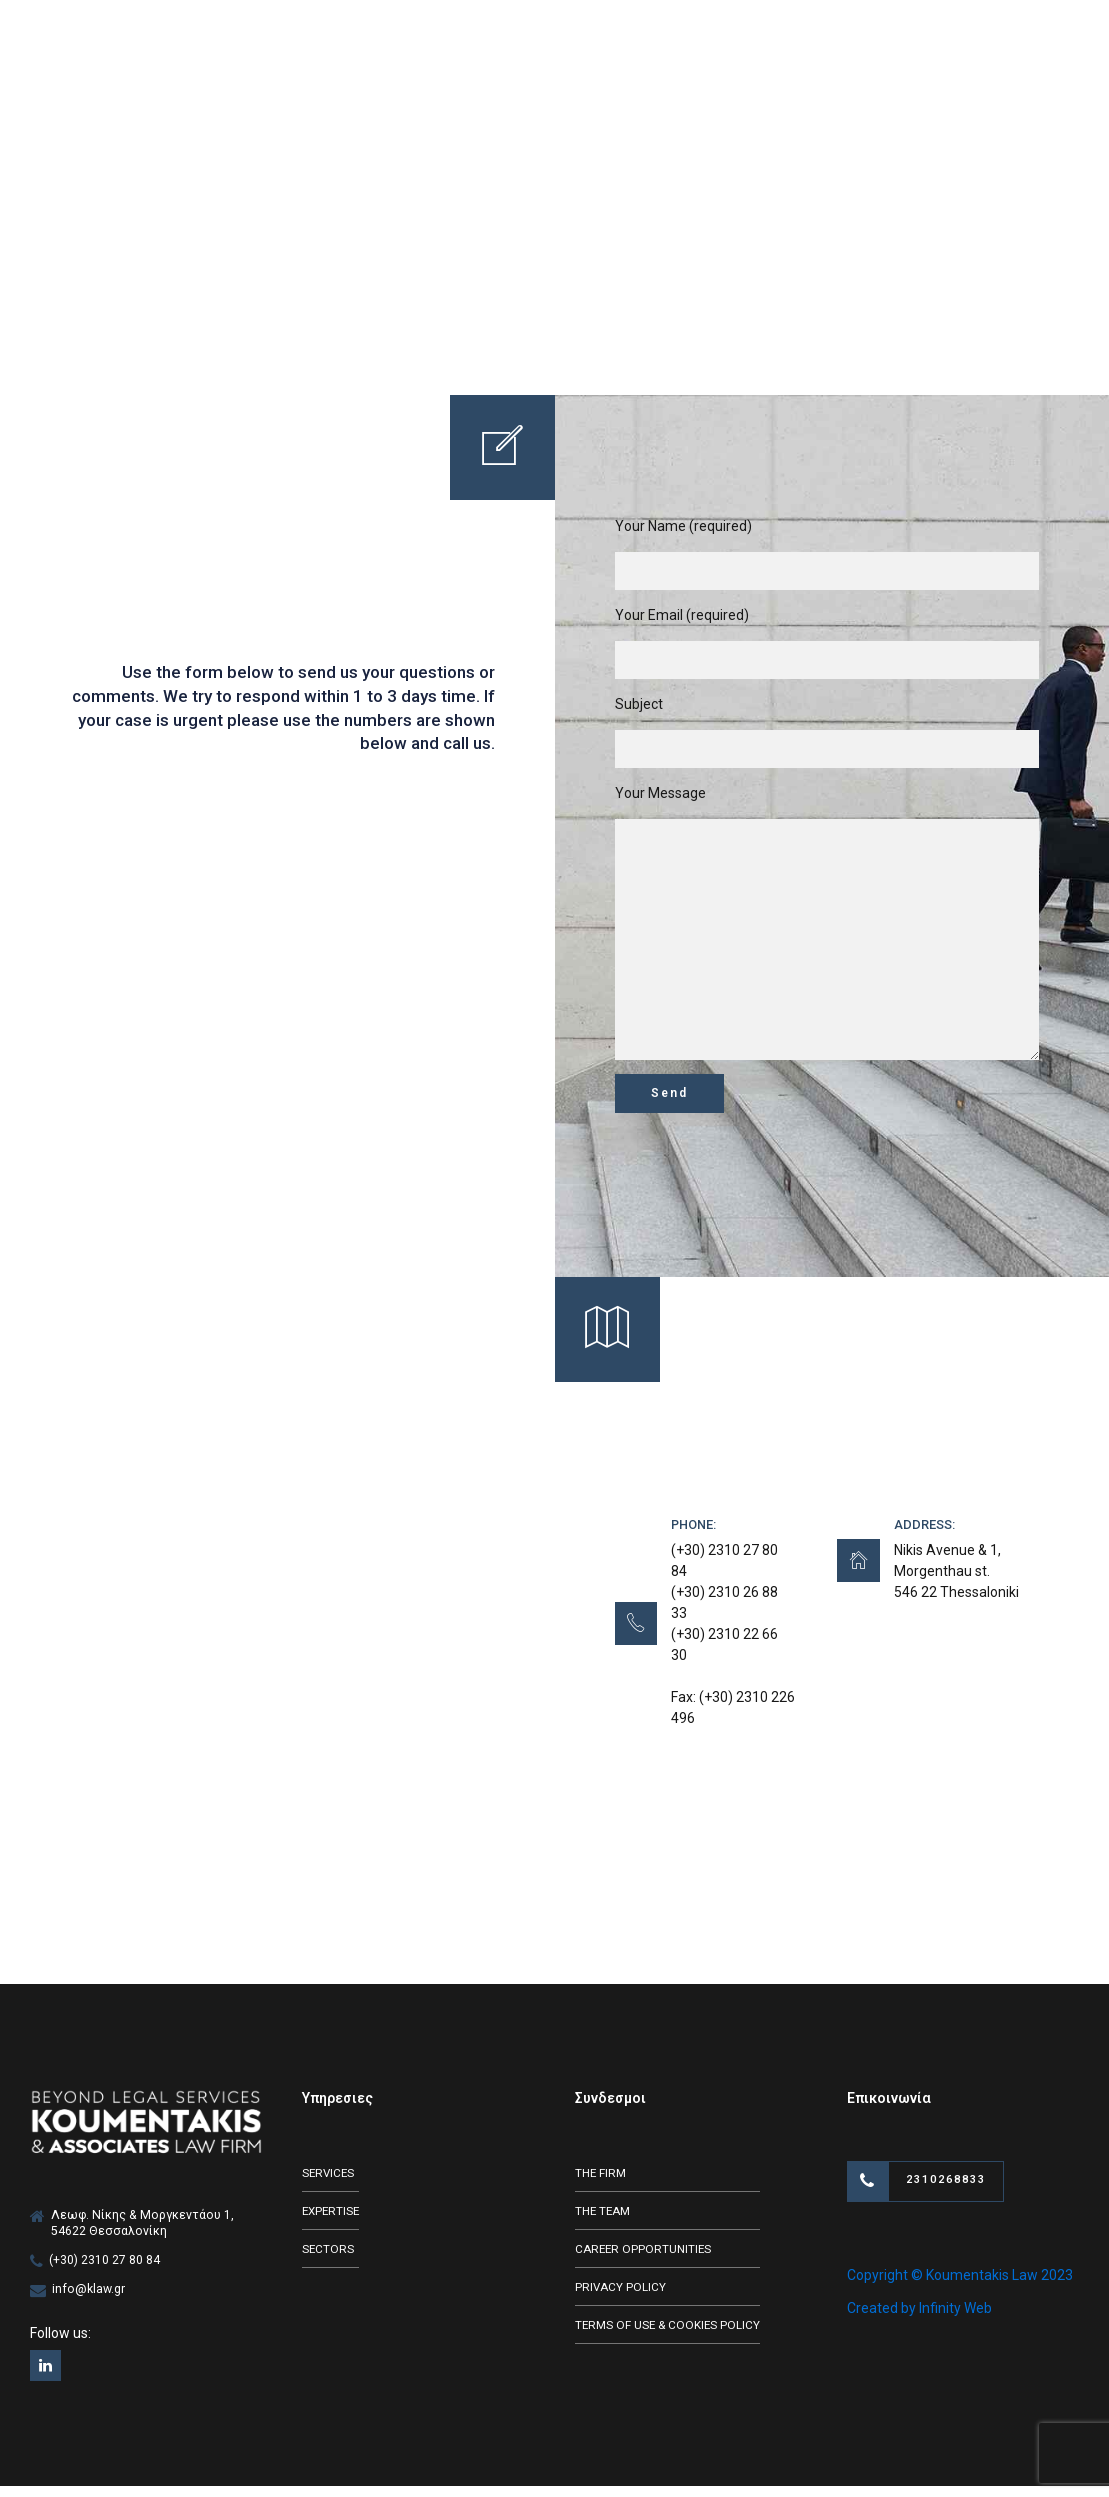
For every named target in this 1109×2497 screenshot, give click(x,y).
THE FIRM (602, 2184)
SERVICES (329, 2184)
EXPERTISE (332, 2223)
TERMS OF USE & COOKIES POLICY (670, 2338)
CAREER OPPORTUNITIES (645, 2261)
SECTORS (328, 2261)
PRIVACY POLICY (621, 2299)
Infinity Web (955, 2321)
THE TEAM (604, 2223)
